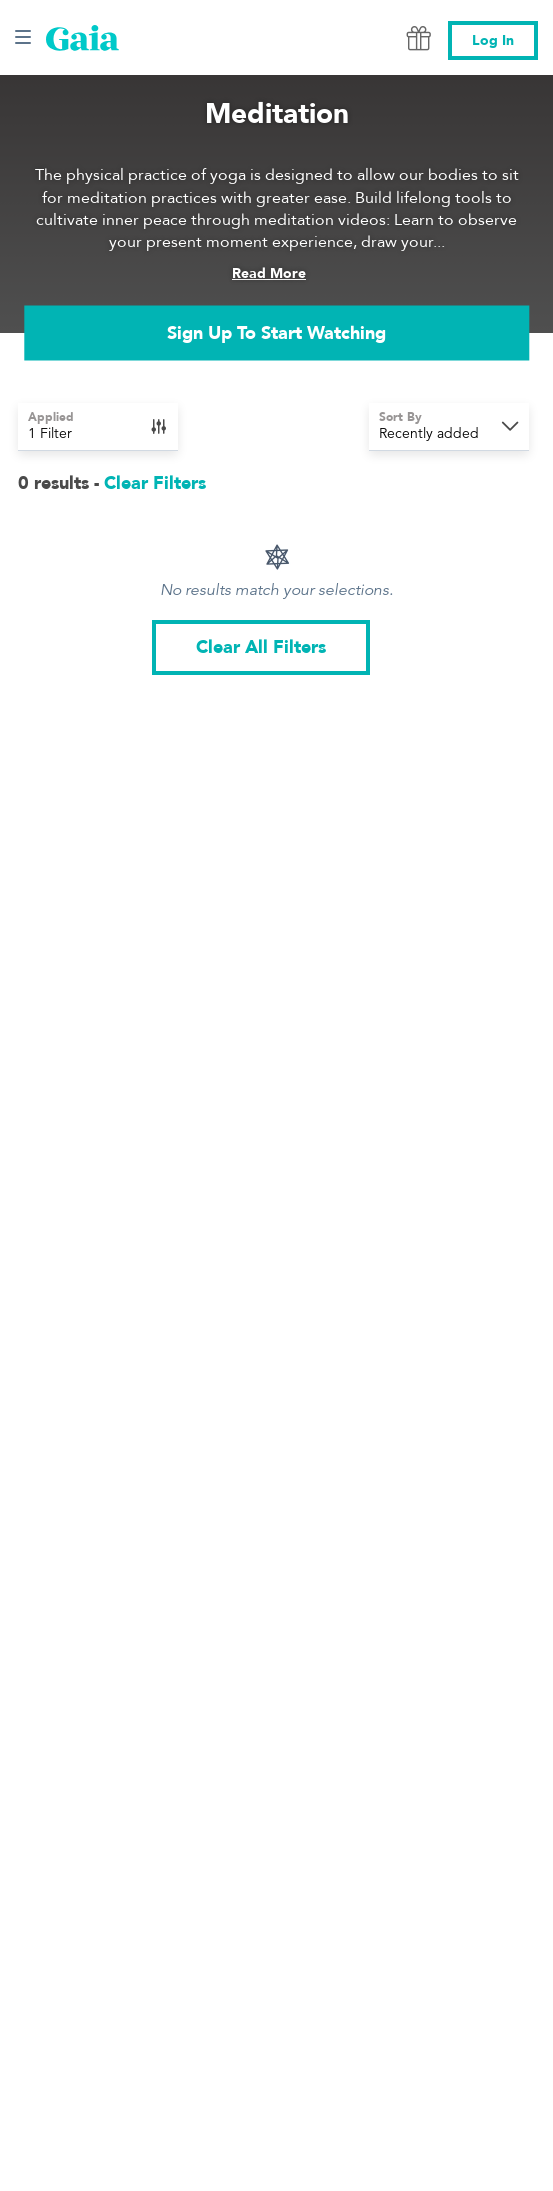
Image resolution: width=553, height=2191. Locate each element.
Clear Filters (155, 483)
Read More (269, 273)
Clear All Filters (261, 647)
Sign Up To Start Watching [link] (276, 332)
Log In (493, 40)
